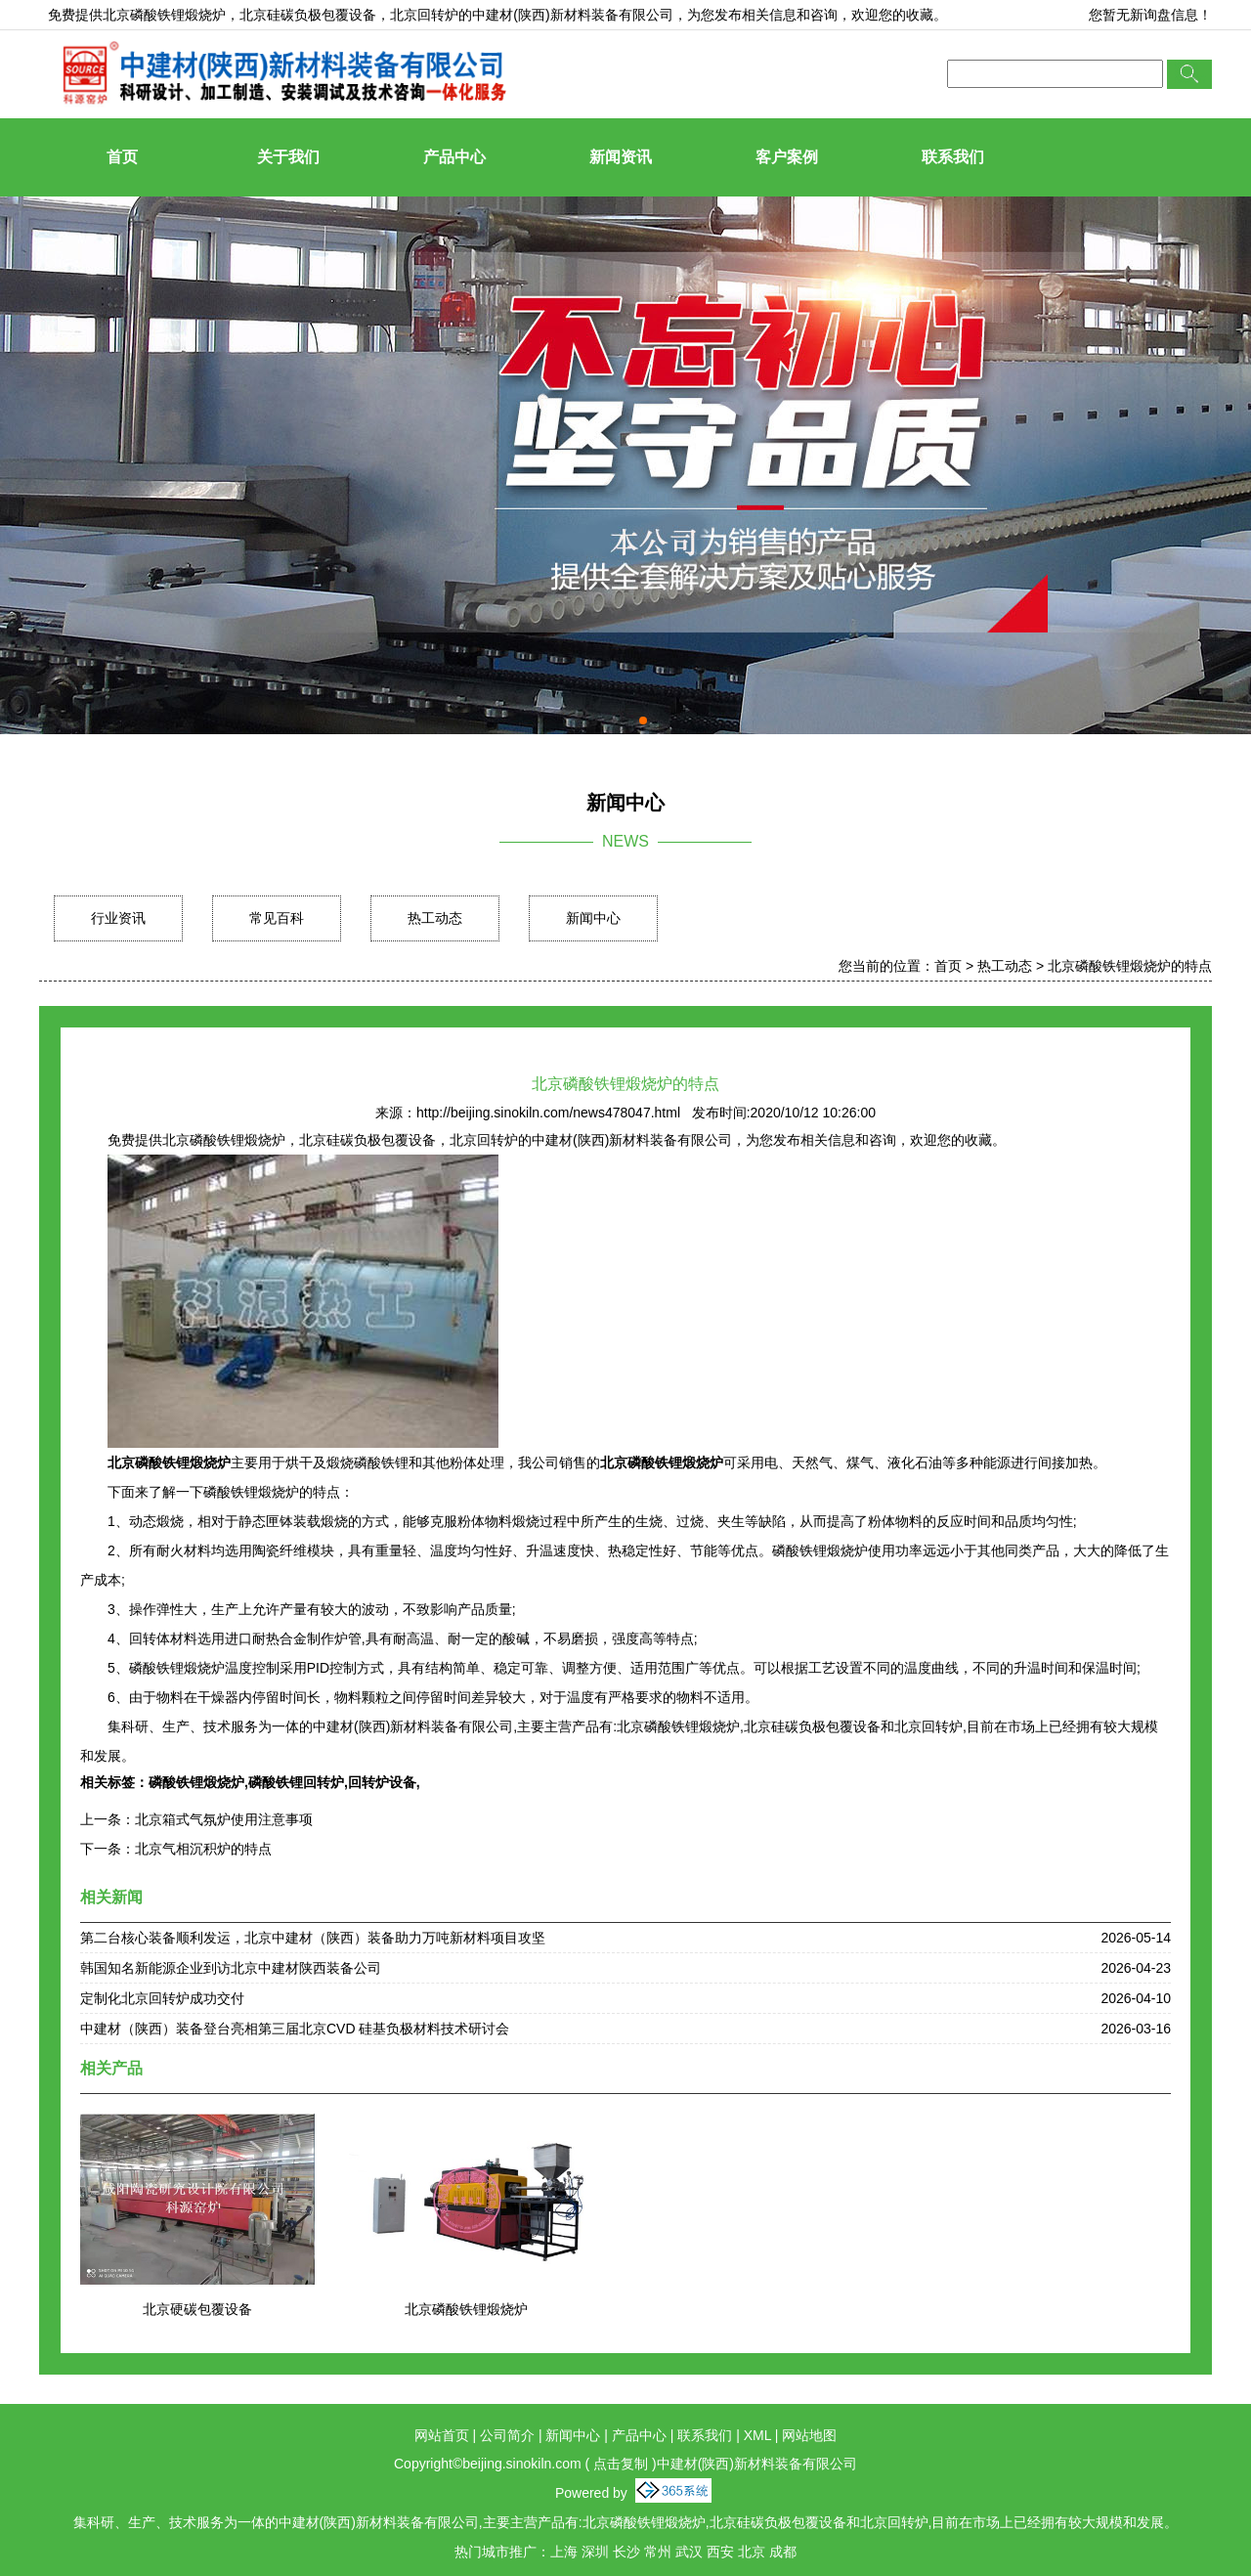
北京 (751, 2551)
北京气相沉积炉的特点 (203, 1848)
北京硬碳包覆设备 (197, 2309)
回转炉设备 (382, 1782)
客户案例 (786, 157)
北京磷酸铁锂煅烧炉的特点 (1130, 966)
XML (757, 2435)
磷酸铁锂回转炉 (296, 1782)
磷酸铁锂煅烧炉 (196, 1782)
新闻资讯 (620, 157)
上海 (564, 2551)
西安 (720, 2551)
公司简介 (507, 2435)
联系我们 (953, 157)
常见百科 (276, 918)
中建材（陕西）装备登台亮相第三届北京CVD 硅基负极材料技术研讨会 (294, 2028)
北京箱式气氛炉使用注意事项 (224, 1819)
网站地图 (809, 2435)
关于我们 (288, 157)
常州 (657, 2551)
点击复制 (620, 2463)
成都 (783, 2551)
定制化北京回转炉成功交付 (162, 1998)
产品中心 (454, 157)
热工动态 (435, 918)
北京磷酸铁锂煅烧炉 (164, 14)
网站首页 (441, 2435)
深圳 (595, 2551)
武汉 (689, 2551)
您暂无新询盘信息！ (1150, 14)
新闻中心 (593, 918)
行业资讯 (118, 918)
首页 (122, 157)
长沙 (626, 2551)
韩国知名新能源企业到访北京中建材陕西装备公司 (230, 1968)
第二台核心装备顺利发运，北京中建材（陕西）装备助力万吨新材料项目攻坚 (312, 1937)
